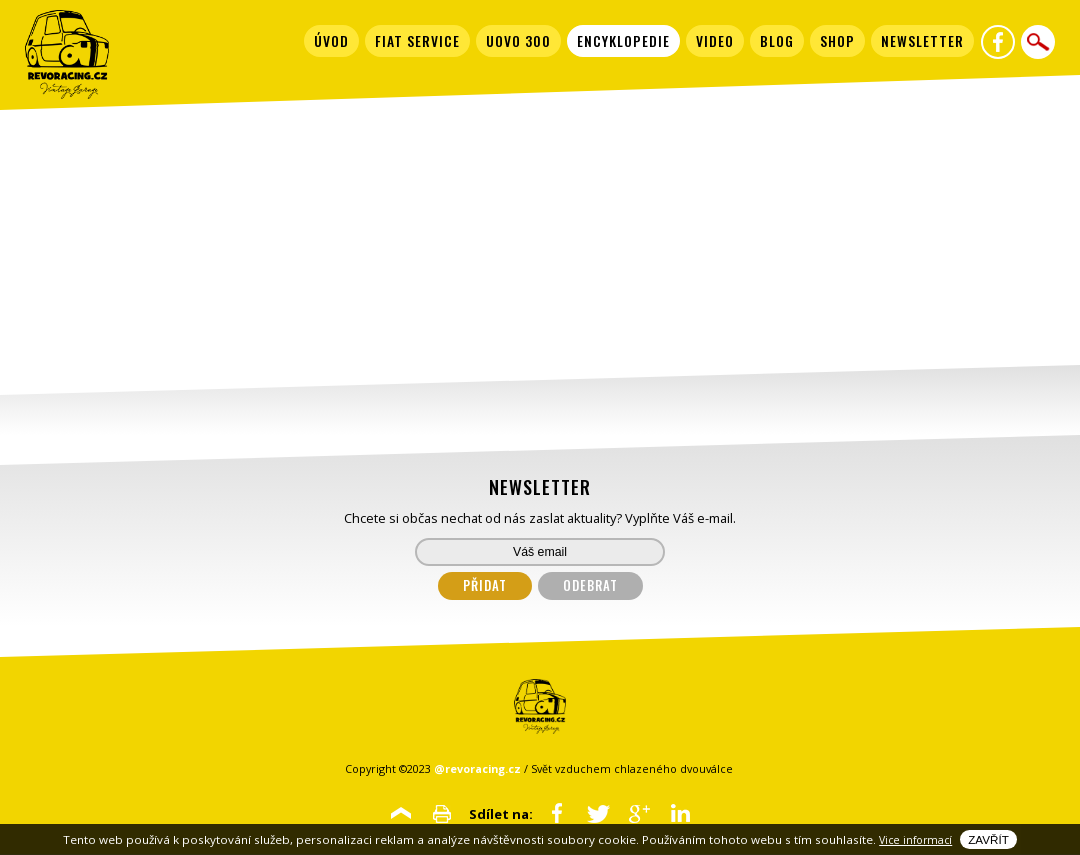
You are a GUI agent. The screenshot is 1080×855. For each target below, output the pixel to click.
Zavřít (988, 839)
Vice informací (915, 840)
